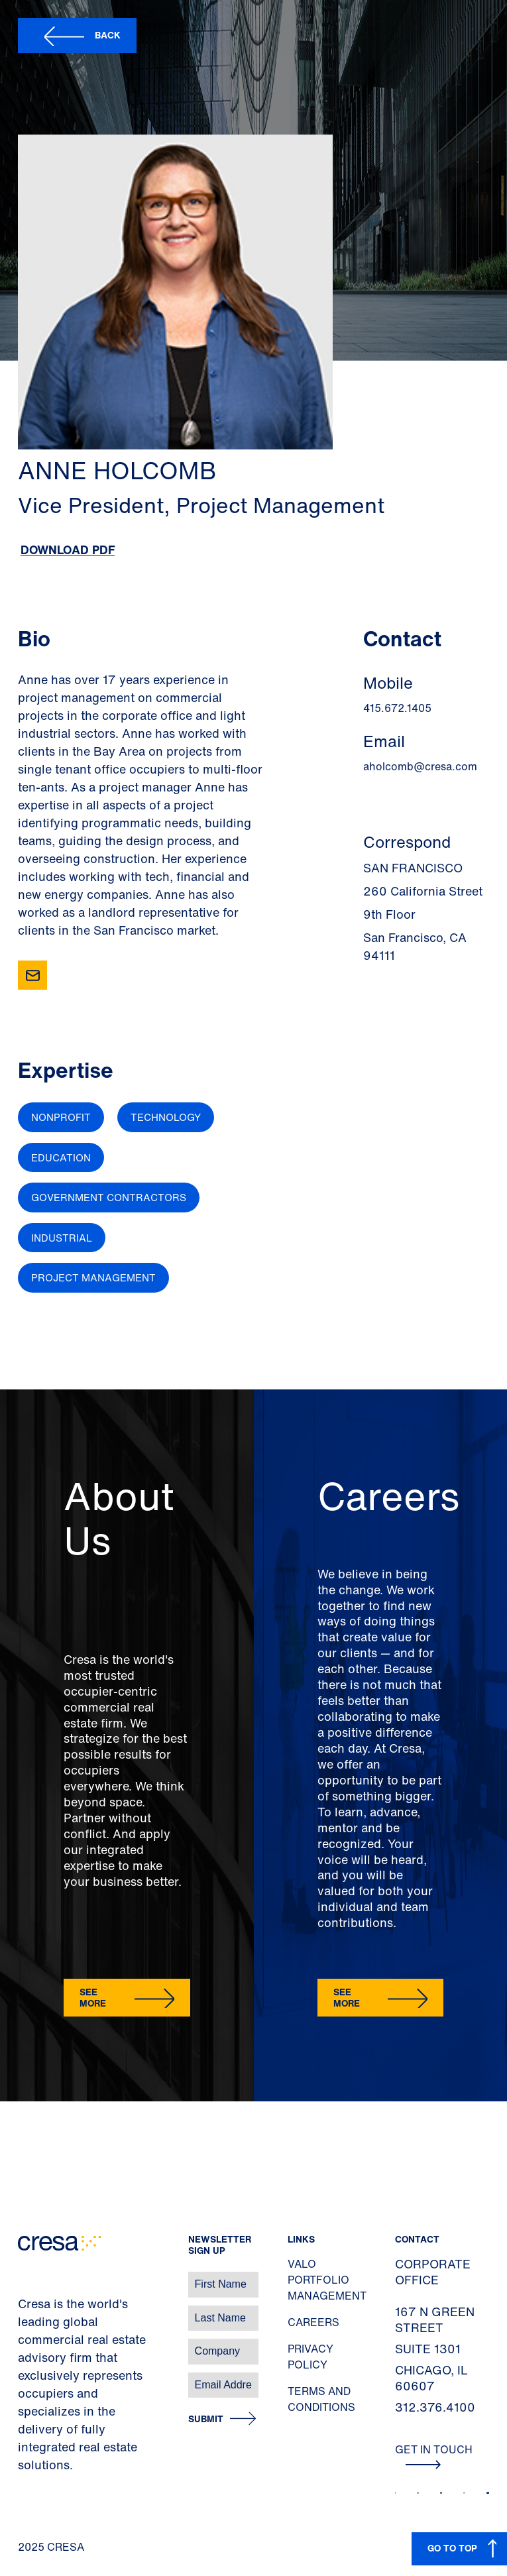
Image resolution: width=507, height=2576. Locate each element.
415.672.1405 (397, 708)
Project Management (93, 1277)
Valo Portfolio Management (327, 2280)
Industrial (61, 1237)
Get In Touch (434, 2455)
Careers (313, 2322)
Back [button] (108, 35)
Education (61, 1157)
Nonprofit (61, 1117)
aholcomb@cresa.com (420, 766)
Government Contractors (108, 1197)
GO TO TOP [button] (452, 2548)
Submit (205, 2419)
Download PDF (68, 549)
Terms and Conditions (321, 2399)
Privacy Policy (310, 2356)
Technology (166, 1117)
